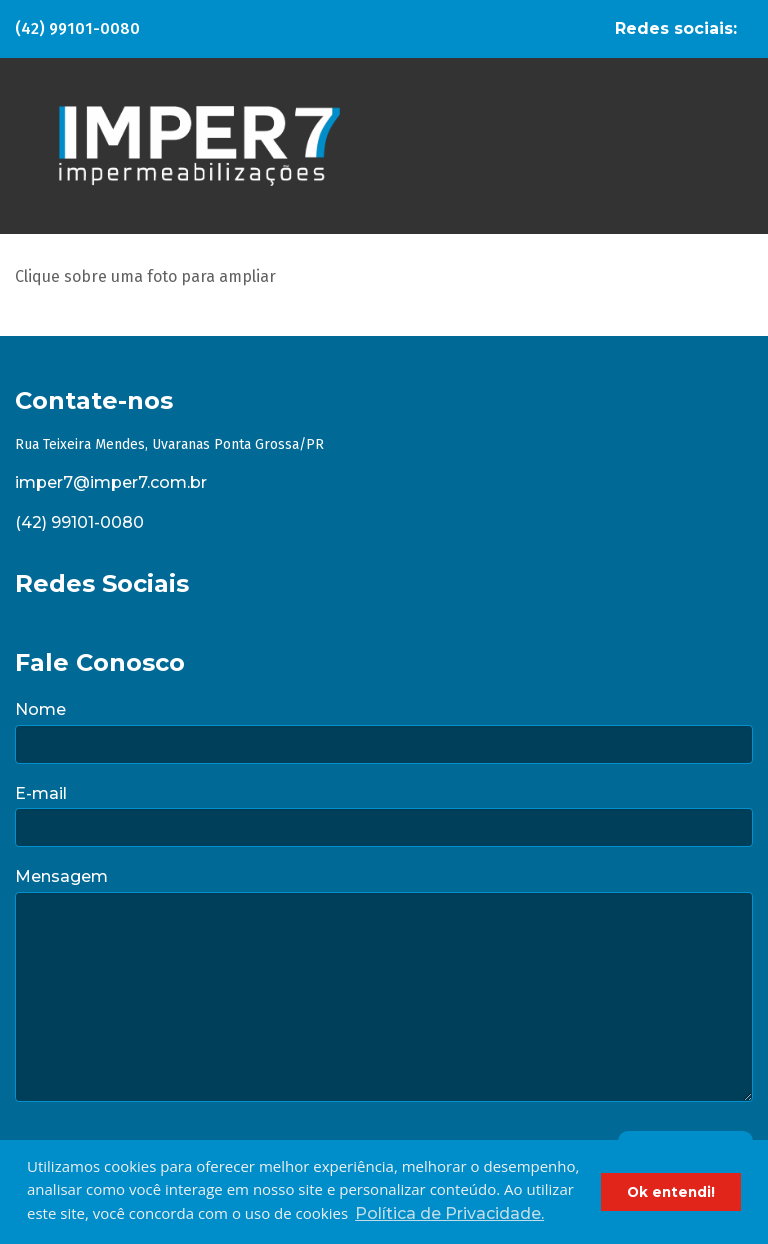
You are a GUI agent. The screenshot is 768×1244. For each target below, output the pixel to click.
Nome (40, 709)
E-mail (41, 793)
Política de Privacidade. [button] (449, 1213)
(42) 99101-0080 (77, 28)
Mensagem (61, 876)
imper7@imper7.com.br (111, 482)
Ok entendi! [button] (671, 1192)
